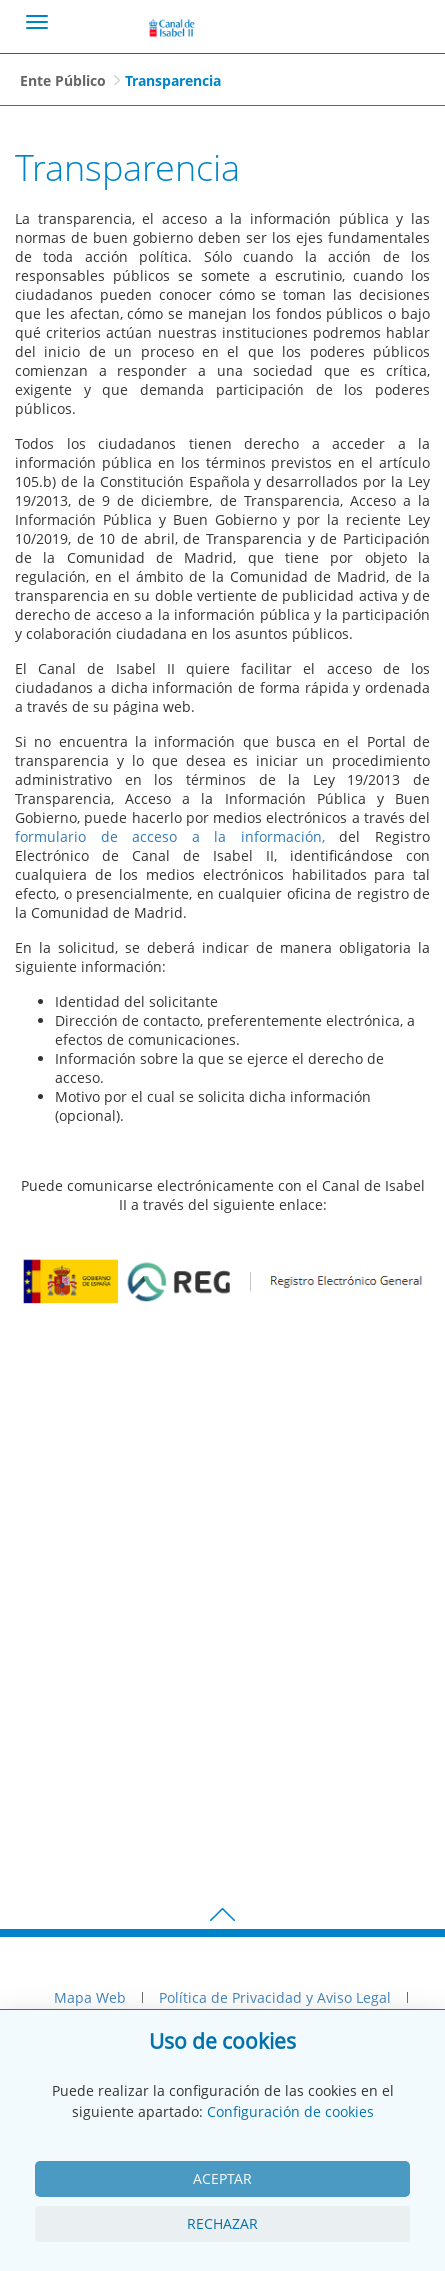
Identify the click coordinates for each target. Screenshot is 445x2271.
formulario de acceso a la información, (170, 836)
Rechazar (222, 2223)
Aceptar (222, 2178)
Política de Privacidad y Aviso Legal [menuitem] (275, 1997)
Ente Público (63, 80)
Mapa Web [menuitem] (90, 1997)
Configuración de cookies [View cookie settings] (290, 2111)
